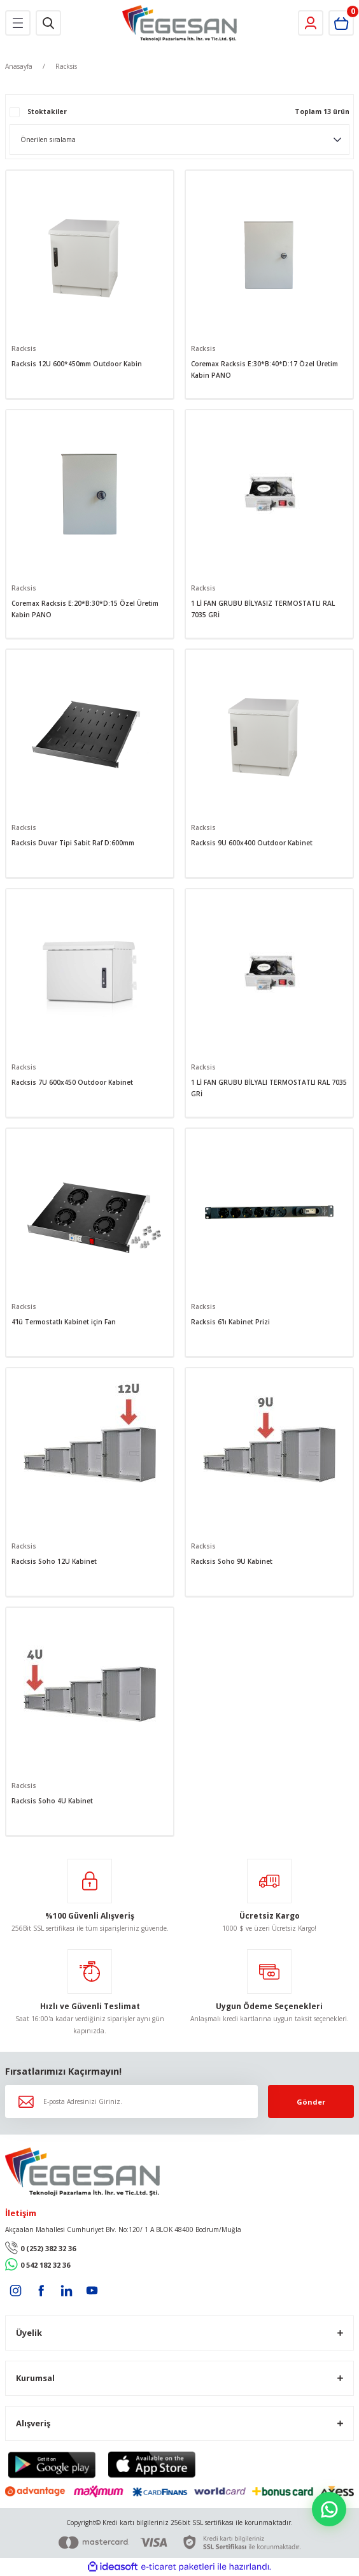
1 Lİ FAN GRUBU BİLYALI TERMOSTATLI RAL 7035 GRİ (269, 1088)
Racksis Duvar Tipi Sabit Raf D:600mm (72, 842)
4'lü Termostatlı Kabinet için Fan (63, 1321)
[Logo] (179, 23)
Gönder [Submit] (311, 2102)
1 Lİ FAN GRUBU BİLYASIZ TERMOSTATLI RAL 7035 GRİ (263, 609)
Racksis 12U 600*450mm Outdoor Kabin (76, 363)
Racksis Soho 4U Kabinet (52, 1800)
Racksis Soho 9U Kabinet (231, 1561)
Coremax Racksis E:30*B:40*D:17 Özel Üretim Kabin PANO (264, 369)
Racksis (66, 66)
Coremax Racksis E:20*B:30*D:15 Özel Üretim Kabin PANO (84, 609)
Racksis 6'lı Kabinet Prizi (230, 1321)
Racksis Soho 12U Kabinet (54, 1561)
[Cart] (341, 23)
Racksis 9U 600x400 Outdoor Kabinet (252, 842)
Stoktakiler (47, 111)
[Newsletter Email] (131, 2101)
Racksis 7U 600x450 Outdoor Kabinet (72, 1082)
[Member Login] (310, 23)
